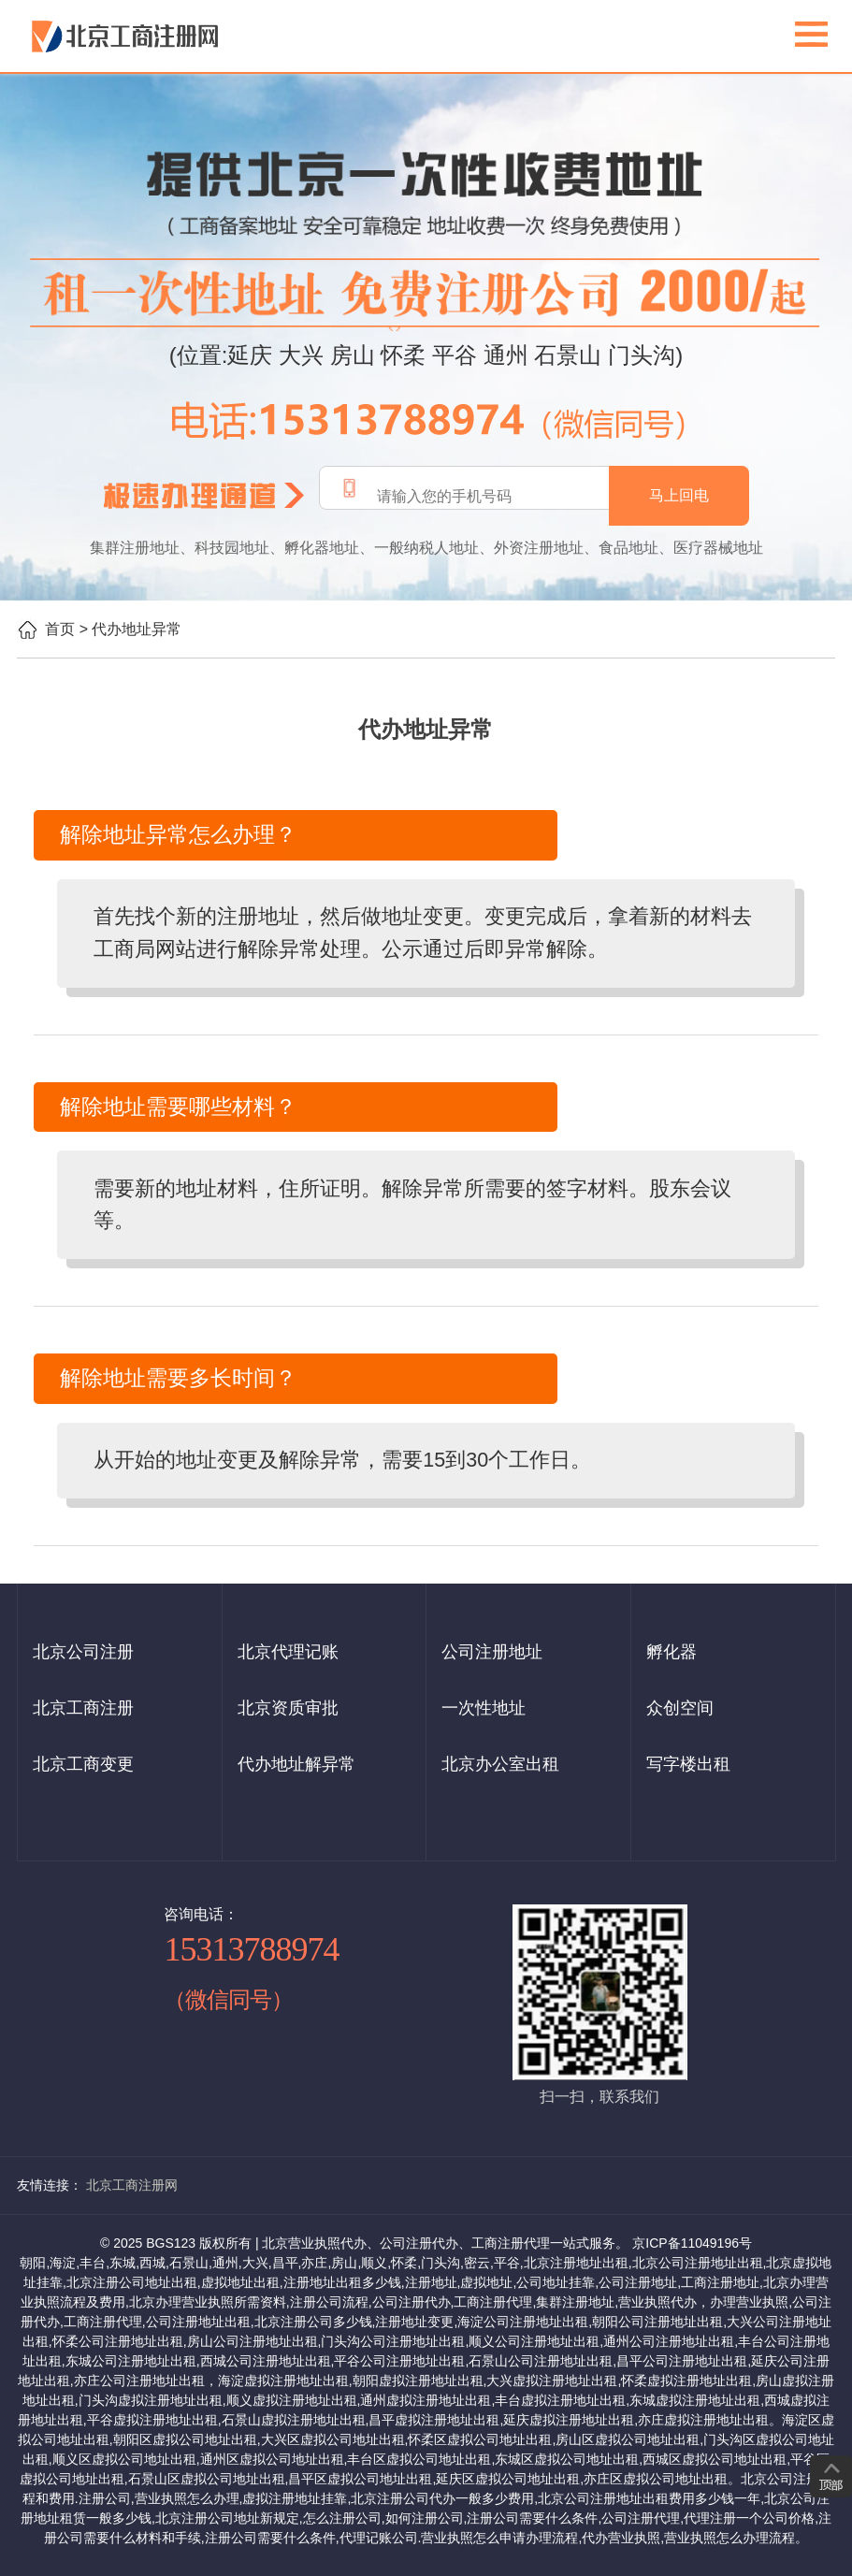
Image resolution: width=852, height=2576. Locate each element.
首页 (60, 629)
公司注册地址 (491, 1652)
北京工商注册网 (132, 2185)
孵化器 (671, 1652)
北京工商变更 (83, 1764)
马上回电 (679, 495)
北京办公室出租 (500, 1764)
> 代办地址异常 (130, 629)
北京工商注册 (83, 1708)
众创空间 (680, 1708)
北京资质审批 (288, 1708)
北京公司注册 (83, 1652)
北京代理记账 (288, 1652)
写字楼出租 (688, 1764)
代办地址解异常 (296, 1764)
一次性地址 (483, 1708)
